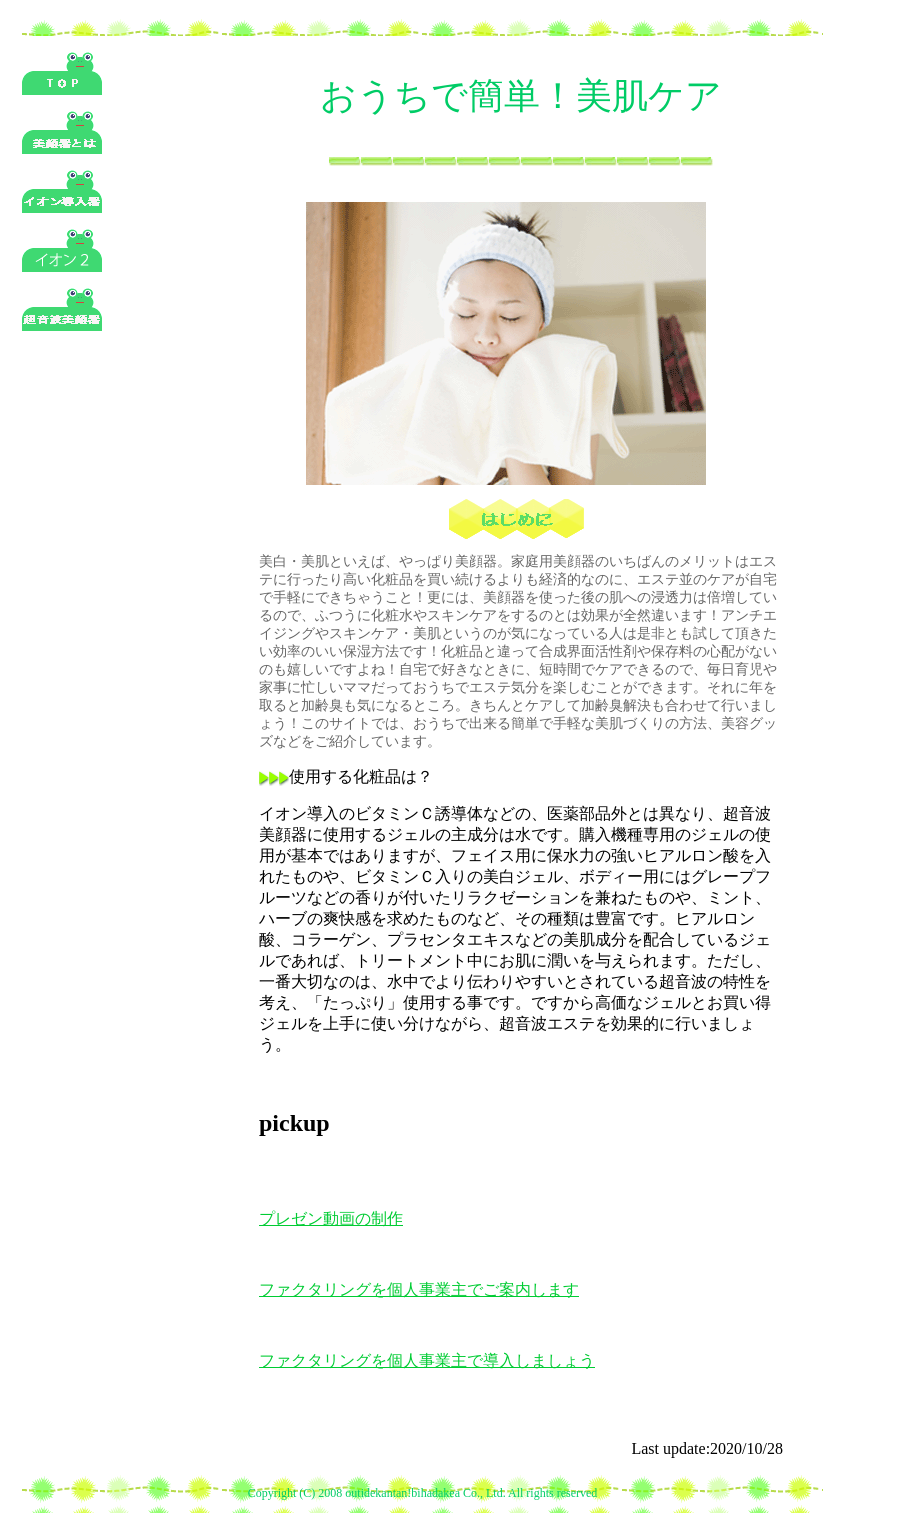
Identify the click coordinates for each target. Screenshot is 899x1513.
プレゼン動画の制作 (331, 1218)
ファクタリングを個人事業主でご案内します (419, 1289)
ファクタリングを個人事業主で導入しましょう (427, 1360)
